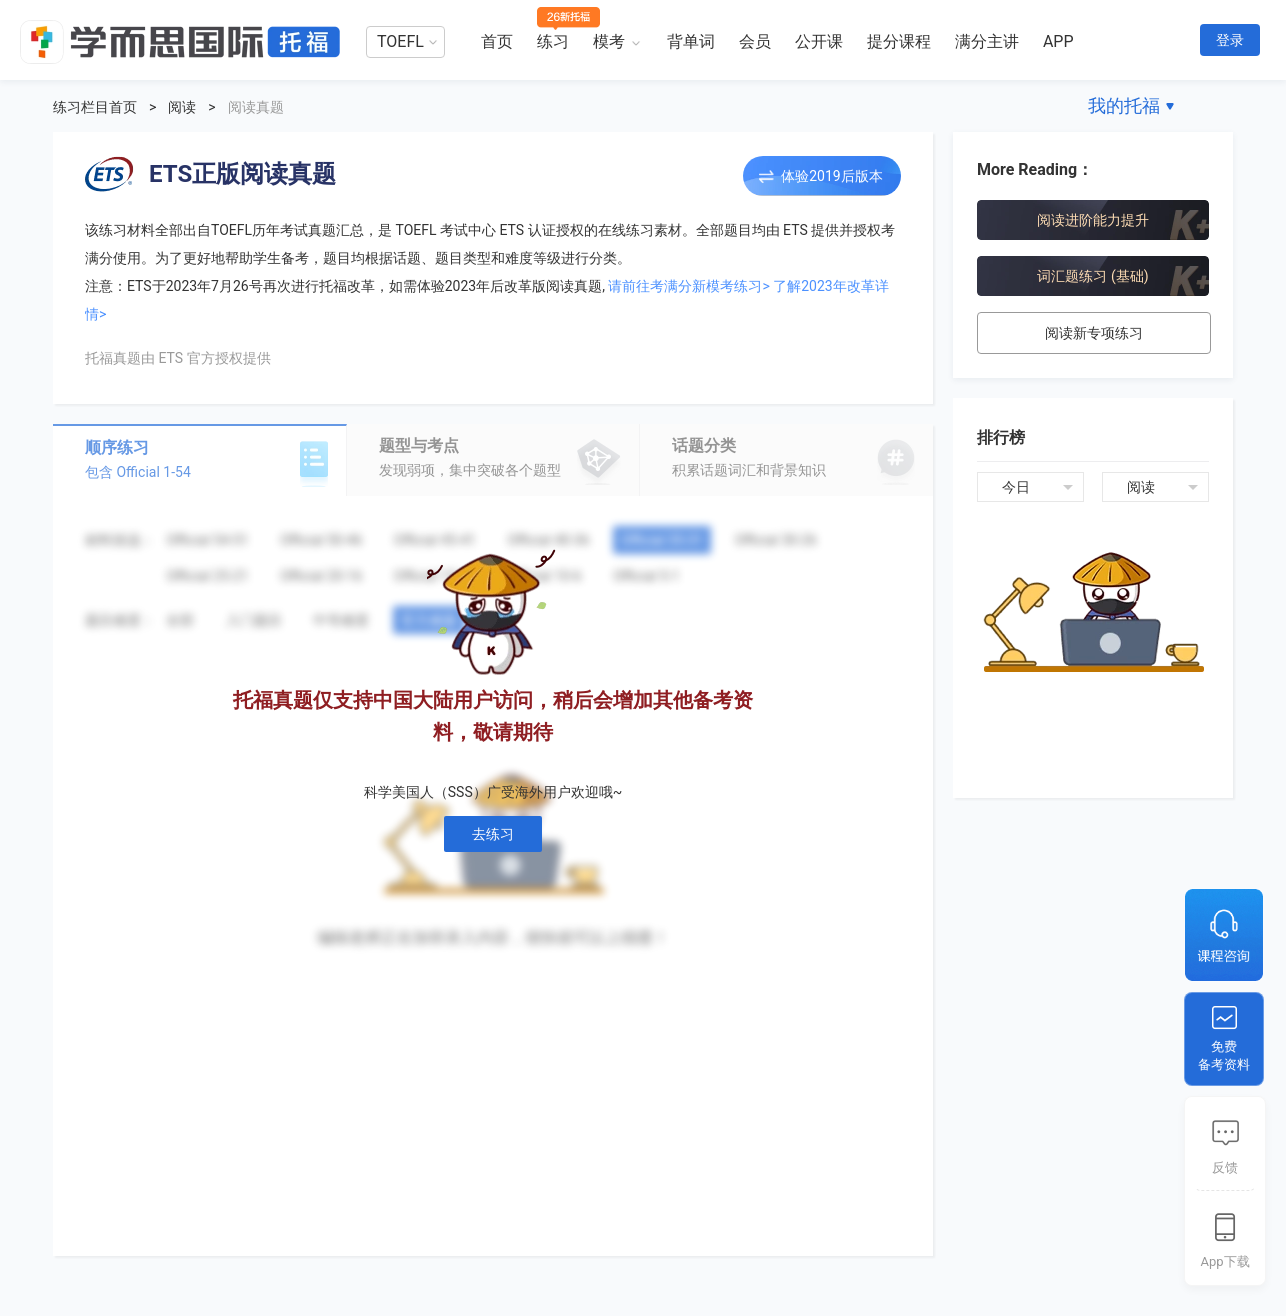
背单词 (691, 41)
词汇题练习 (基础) (1092, 276)
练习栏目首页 (95, 107)
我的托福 (1124, 105)
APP (1058, 41)
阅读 (182, 107)
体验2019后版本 (831, 176)
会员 (755, 41)
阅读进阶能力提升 (1093, 220)
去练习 (493, 834)
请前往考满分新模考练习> (688, 286)
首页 (497, 41)
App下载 (1224, 1261)
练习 (553, 41)
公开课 (819, 41)
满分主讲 (987, 41)
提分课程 (899, 41)
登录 (1230, 40)
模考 (609, 41)
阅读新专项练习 (1094, 333)
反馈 (1225, 1167)
